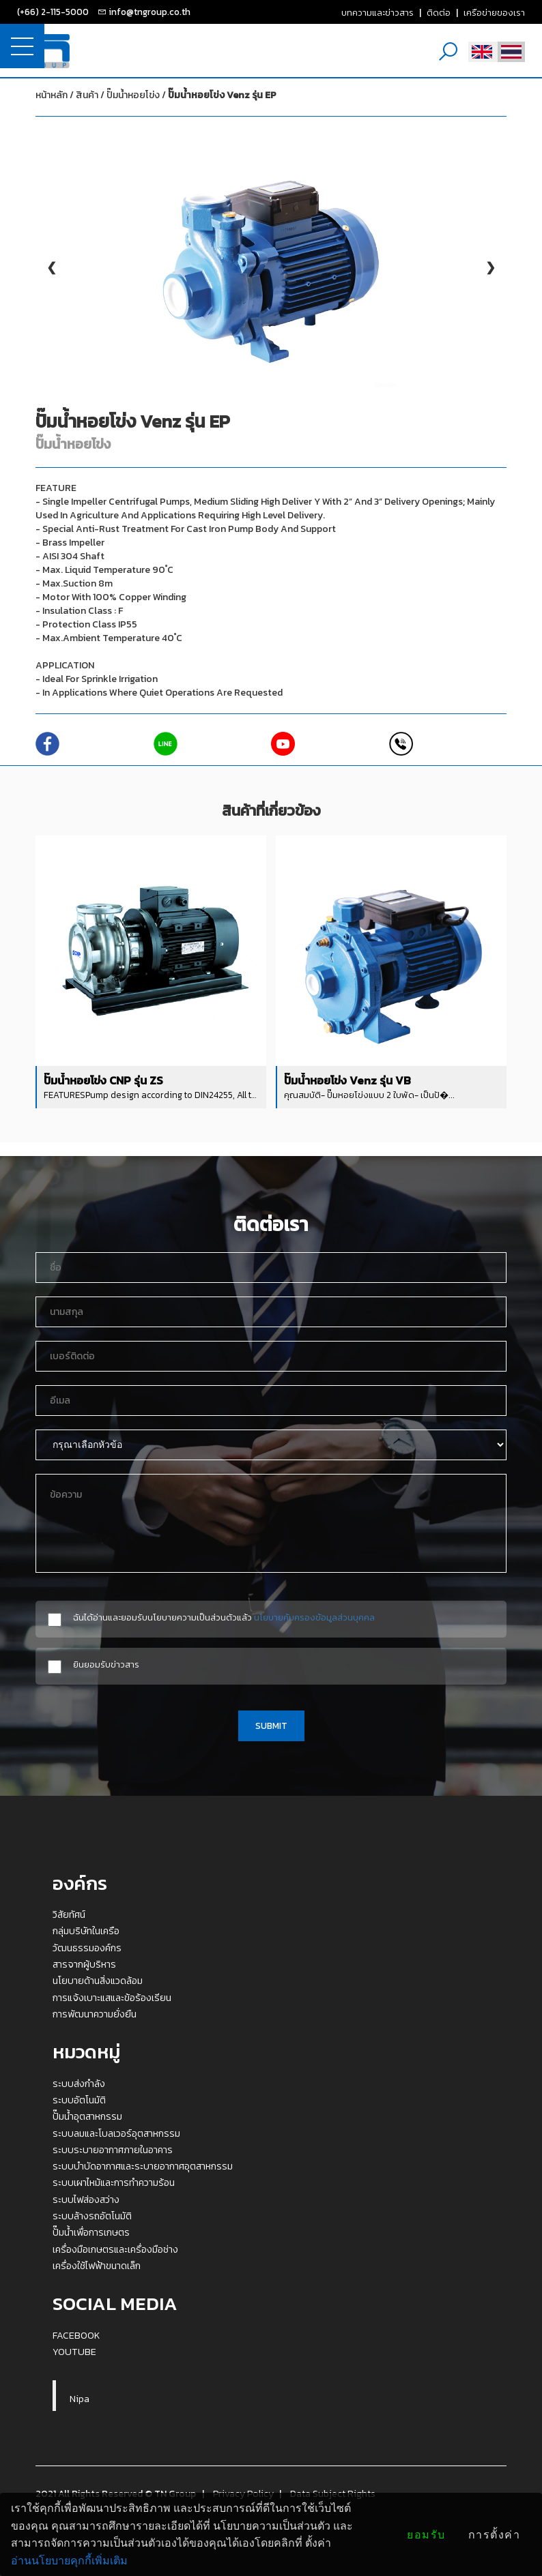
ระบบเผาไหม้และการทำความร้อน (114, 2182)
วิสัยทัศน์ (69, 1914)
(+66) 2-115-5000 (53, 11)
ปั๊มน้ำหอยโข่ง (191, 95)
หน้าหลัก (51, 95)
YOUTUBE (74, 2351)
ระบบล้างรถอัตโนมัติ (92, 2216)
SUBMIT (271, 1725)
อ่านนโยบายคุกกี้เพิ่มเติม (69, 2560)
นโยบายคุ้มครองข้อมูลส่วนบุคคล (314, 1617)
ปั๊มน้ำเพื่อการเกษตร (91, 2232)
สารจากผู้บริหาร (84, 1964)
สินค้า (87, 95)
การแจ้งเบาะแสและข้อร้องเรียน (112, 1997)
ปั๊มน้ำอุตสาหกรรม (87, 2116)
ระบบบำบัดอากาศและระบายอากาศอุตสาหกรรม (143, 2166)
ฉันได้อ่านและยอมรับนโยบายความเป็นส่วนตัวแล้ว (224, 1617)
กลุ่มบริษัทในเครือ (86, 1931)
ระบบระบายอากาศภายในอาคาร (113, 2150)
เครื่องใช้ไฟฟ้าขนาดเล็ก (97, 2265)
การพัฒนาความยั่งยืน (95, 2014)
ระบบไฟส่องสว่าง (86, 2199)
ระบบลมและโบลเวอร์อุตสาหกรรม (116, 2133)
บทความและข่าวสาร (377, 12)
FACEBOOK (76, 2335)
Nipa (79, 2398)
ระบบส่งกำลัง (79, 2083)
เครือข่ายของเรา (494, 12)
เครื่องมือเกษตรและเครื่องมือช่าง (115, 2249)
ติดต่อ (439, 12)
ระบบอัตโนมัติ (79, 2100)
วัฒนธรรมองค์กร (87, 1948)
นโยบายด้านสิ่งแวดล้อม (98, 1980)
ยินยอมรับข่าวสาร (106, 1664)
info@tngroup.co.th (149, 11)
